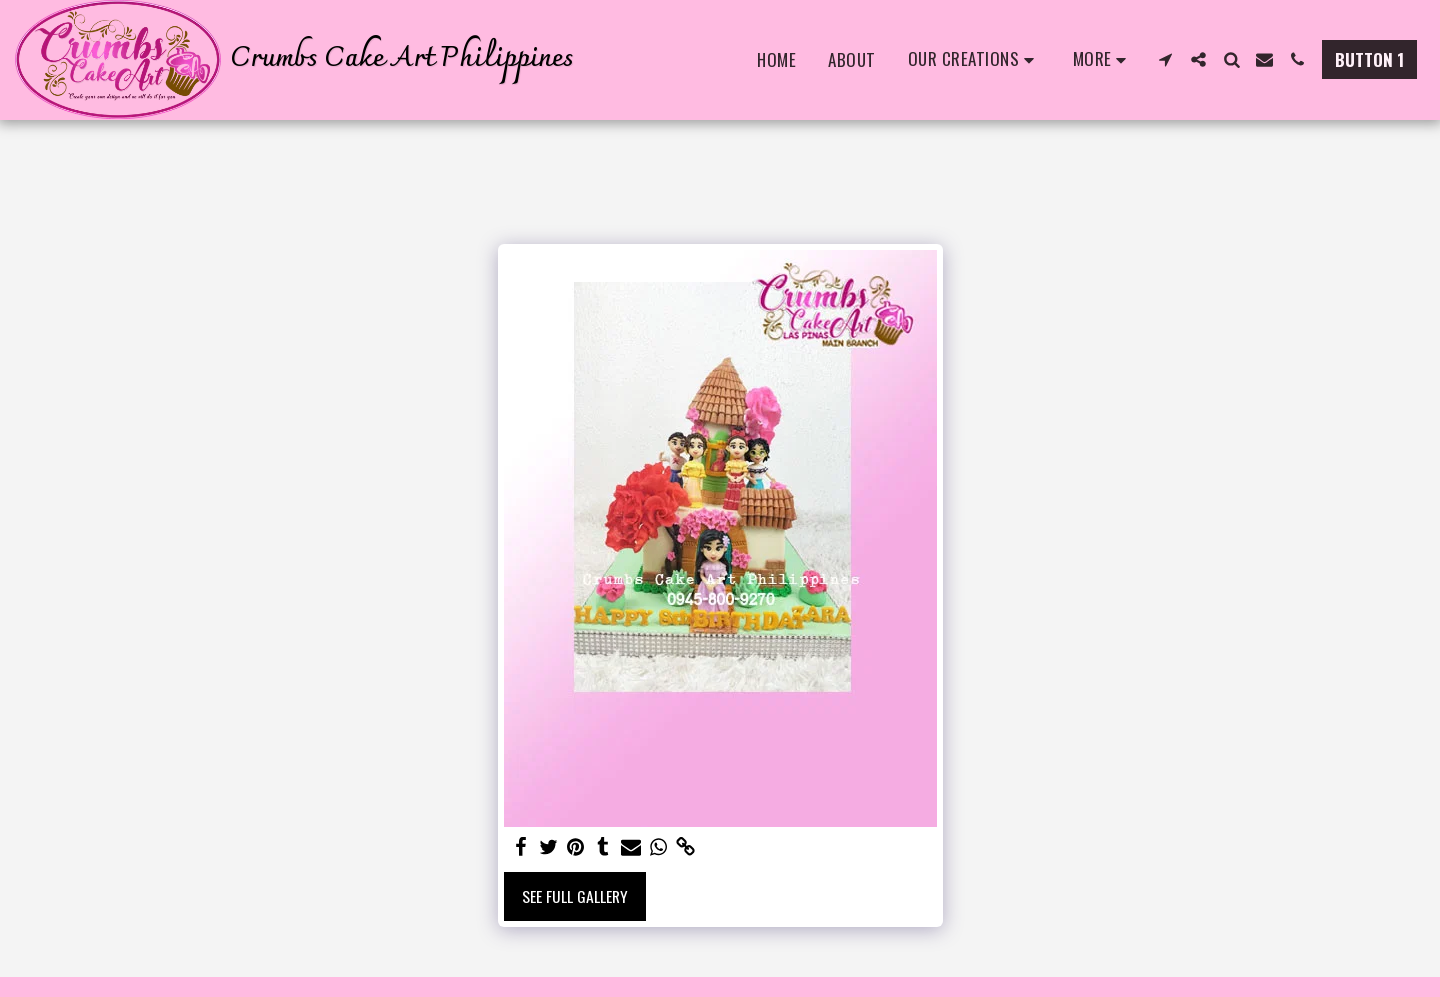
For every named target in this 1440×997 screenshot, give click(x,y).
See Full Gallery (575, 896)
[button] (974, 60)
